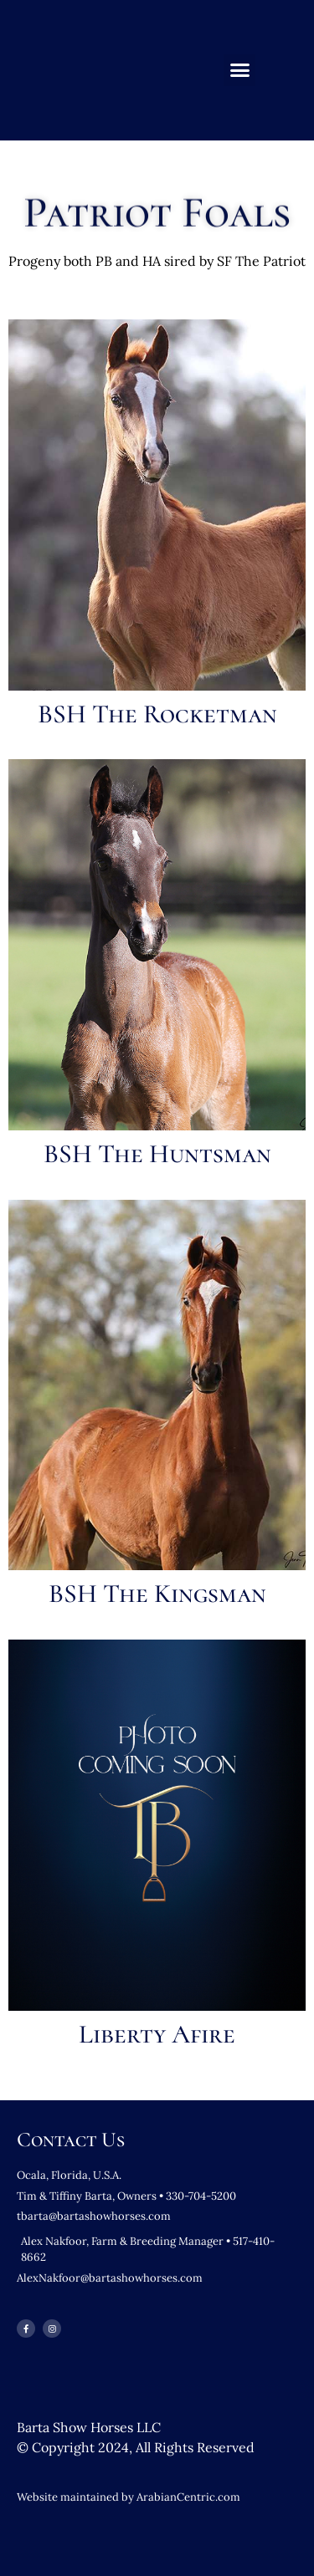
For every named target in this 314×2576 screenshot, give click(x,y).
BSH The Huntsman (157, 1154)
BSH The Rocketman (157, 714)
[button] (239, 70)
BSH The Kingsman (157, 1593)
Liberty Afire (157, 2034)
